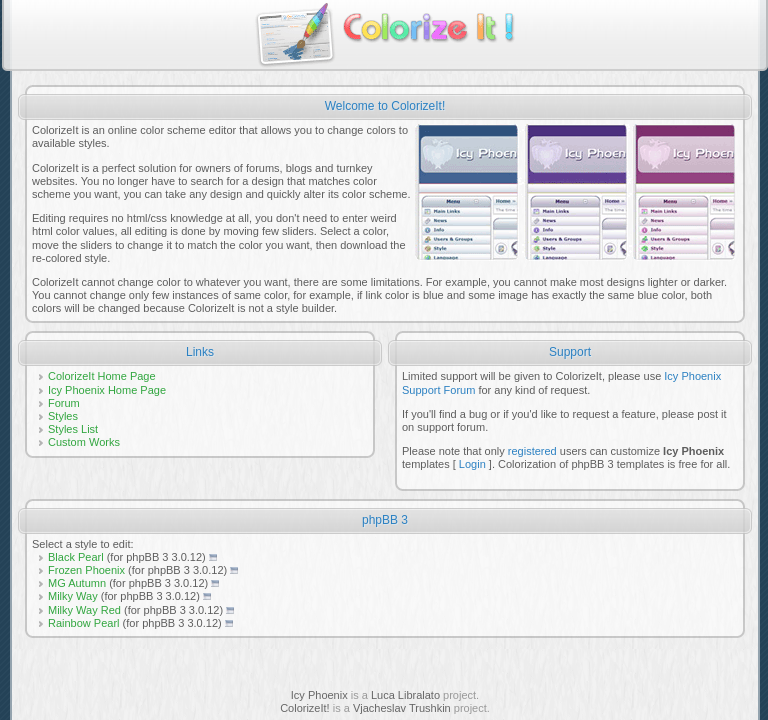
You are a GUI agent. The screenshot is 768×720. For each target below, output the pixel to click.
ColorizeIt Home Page (102, 376)
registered (532, 451)
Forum (64, 403)
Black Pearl (76, 557)
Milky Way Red (84, 610)
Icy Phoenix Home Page (107, 390)
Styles (63, 416)
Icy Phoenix (319, 695)
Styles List (73, 429)
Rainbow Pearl (84, 623)
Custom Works (84, 442)
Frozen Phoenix (86, 570)
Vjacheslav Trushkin (402, 708)
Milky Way (73, 596)
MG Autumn (77, 583)
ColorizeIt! (305, 708)
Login (472, 464)
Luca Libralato (405, 695)
